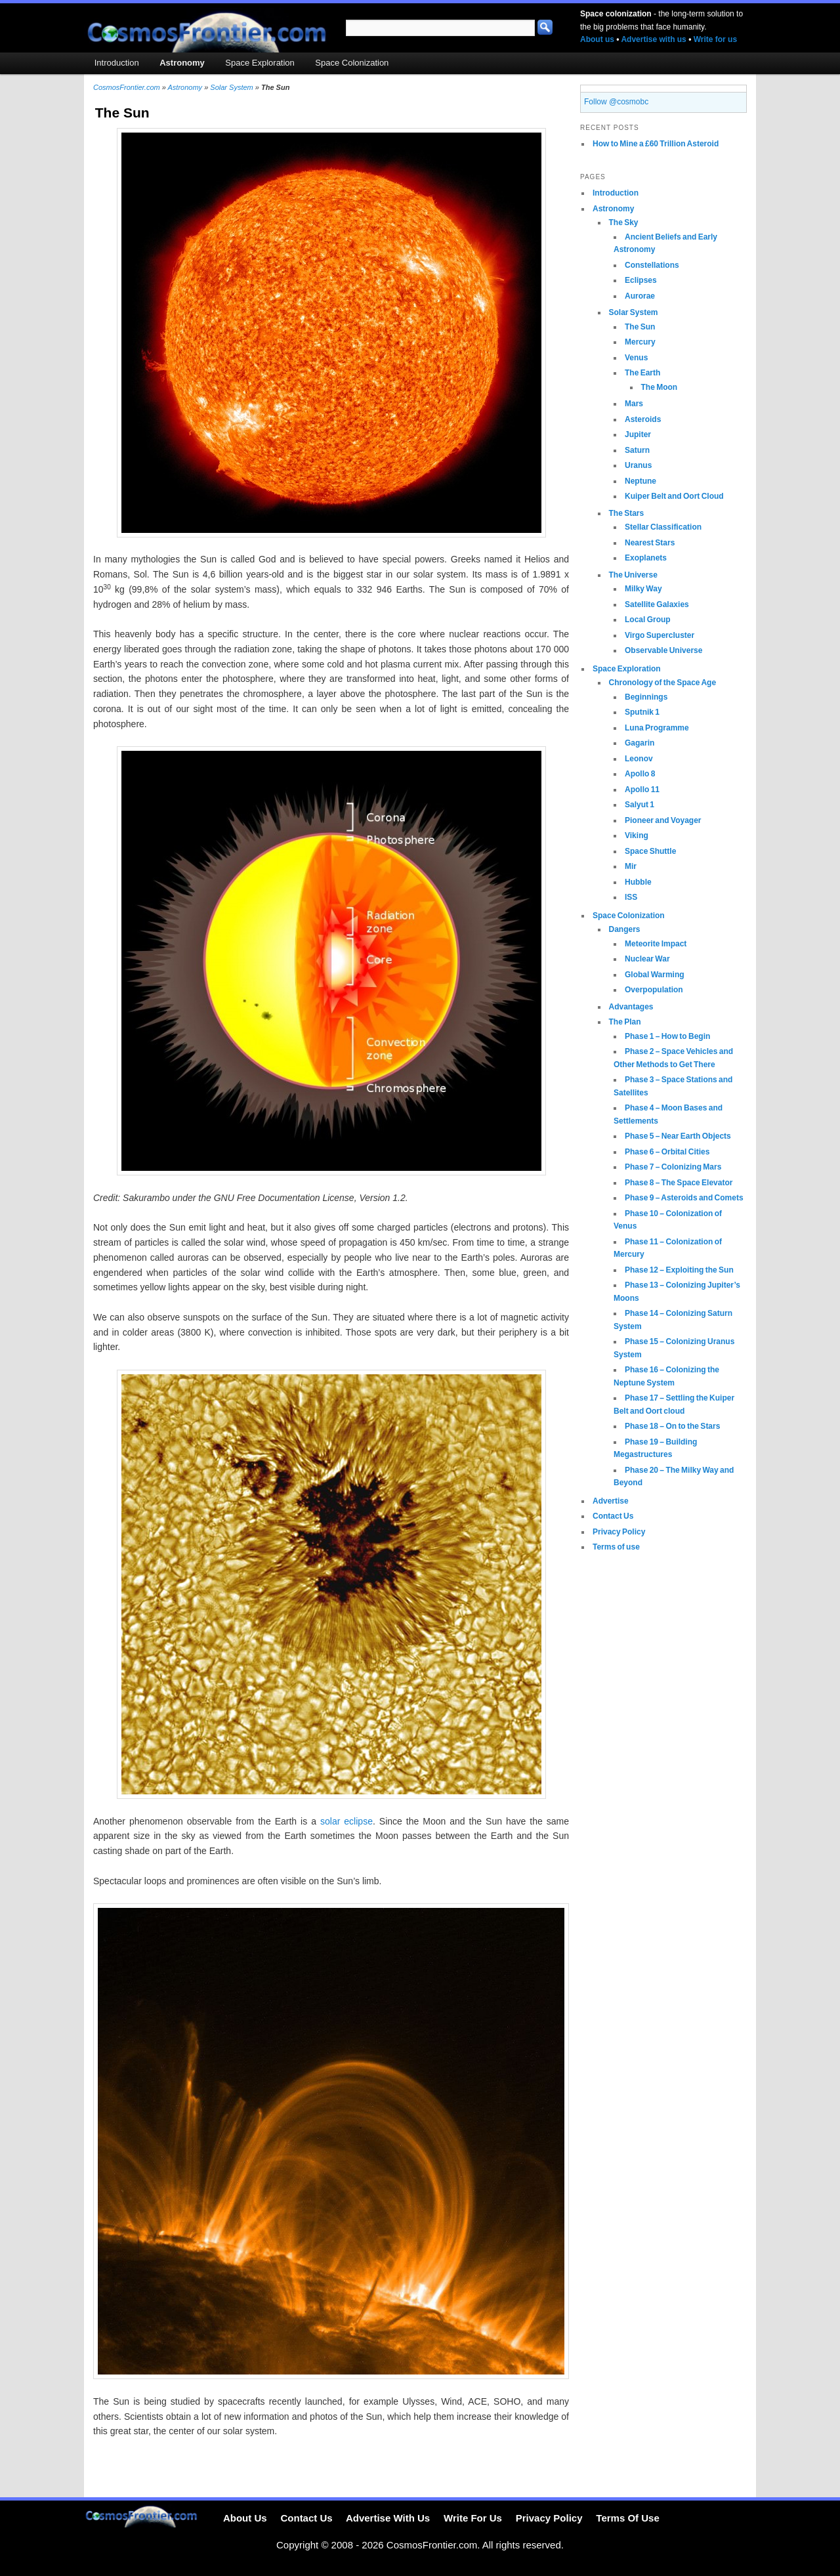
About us (597, 39)
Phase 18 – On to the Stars (672, 1426)
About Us (245, 2518)
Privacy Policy (619, 1531)
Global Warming (654, 974)
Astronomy (613, 208)
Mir (631, 866)
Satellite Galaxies (657, 604)
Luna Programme (657, 727)
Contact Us (613, 1516)
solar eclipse (346, 1821)
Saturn (637, 450)
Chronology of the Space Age (663, 682)
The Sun (640, 326)
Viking (636, 835)
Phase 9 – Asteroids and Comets (684, 1197)
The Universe (633, 575)
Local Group (648, 619)
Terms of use (616, 1547)
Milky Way (643, 588)
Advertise (611, 1501)
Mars (634, 403)
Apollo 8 (640, 773)
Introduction (616, 193)
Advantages (631, 1006)
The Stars (626, 513)
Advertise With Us (388, 2518)
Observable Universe (663, 650)
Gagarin (639, 743)
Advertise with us (653, 39)
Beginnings (646, 697)
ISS (631, 897)
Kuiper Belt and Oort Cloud (674, 496)
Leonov (639, 758)
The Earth (642, 372)
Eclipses (641, 280)
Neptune (640, 481)
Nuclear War (647, 958)
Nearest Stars (650, 542)
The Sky (624, 222)
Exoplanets (646, 557)
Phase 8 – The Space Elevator (678, 1182)
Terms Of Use (627, 2518)
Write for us (715, 39)
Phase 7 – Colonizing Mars (673, 1167)
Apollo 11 (642, 789)
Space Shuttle (650, 851)
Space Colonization (629, 915)
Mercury (640, 342)
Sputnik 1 (642, 712)
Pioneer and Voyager (663, 820)
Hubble (638, 882)
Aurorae (640, 296)
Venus (636, 357)
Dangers (624, 929)
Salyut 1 (639, 804)
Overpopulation (654, 989)
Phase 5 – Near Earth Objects (678, 1136)
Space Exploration (627, 668)
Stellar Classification (663, 527)
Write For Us (473, 2518)
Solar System (633, 312)
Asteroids (643, 419)
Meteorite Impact (655, 943)
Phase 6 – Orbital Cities (667, 1151)
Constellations (652, 265)
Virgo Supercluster (659, 635)
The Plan (625, 1021)
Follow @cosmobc (616, 101)
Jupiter (638, 434)
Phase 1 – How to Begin (667, 1036)
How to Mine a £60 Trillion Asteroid (656, 143)
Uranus (638, 465)
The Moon (659, 387)
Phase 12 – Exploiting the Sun (679, 1270)
